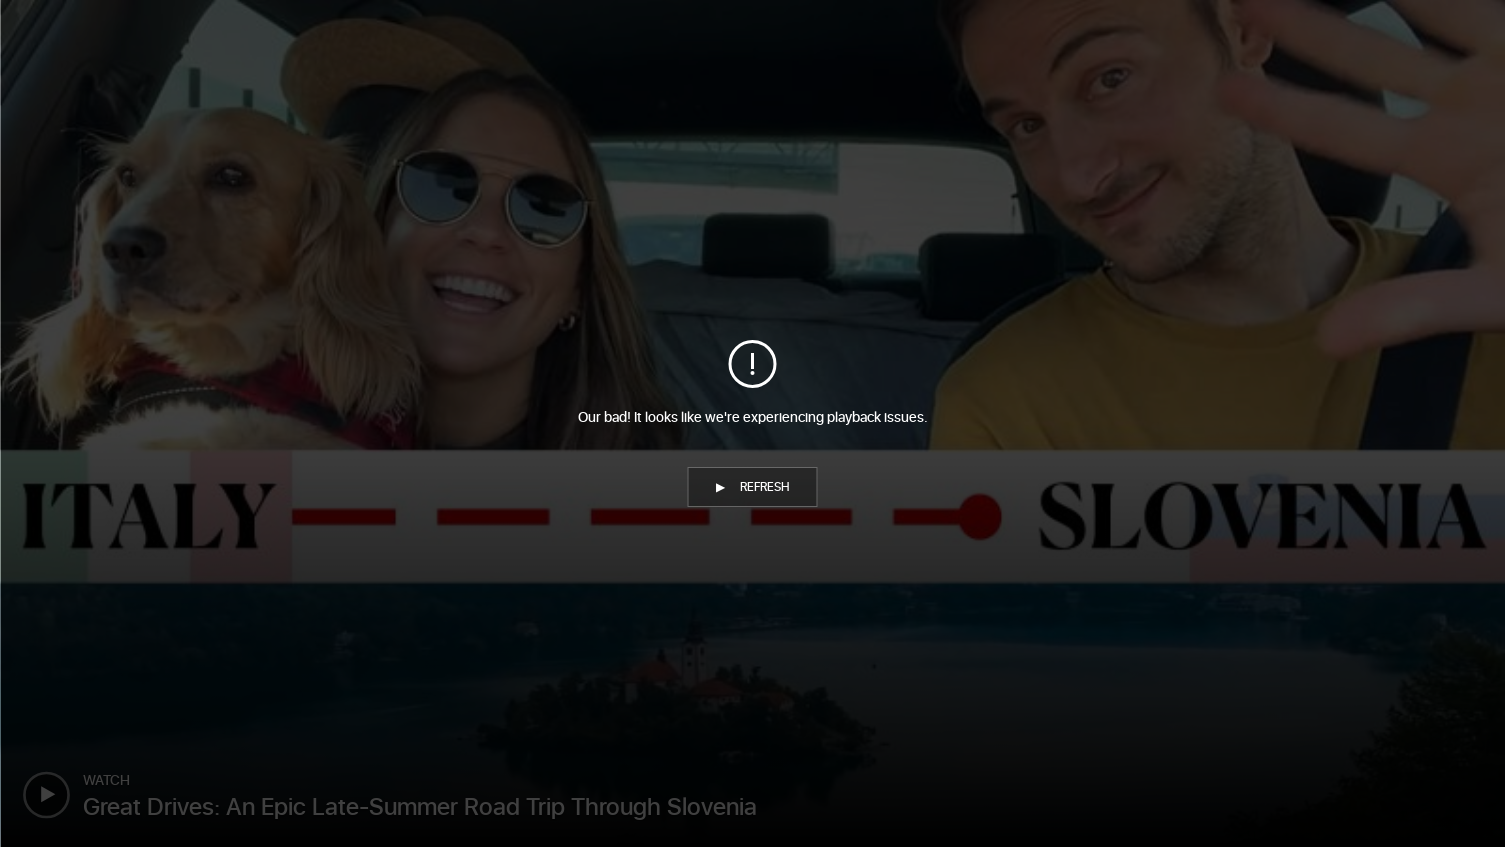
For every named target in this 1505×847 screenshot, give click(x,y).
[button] (753, 487)
